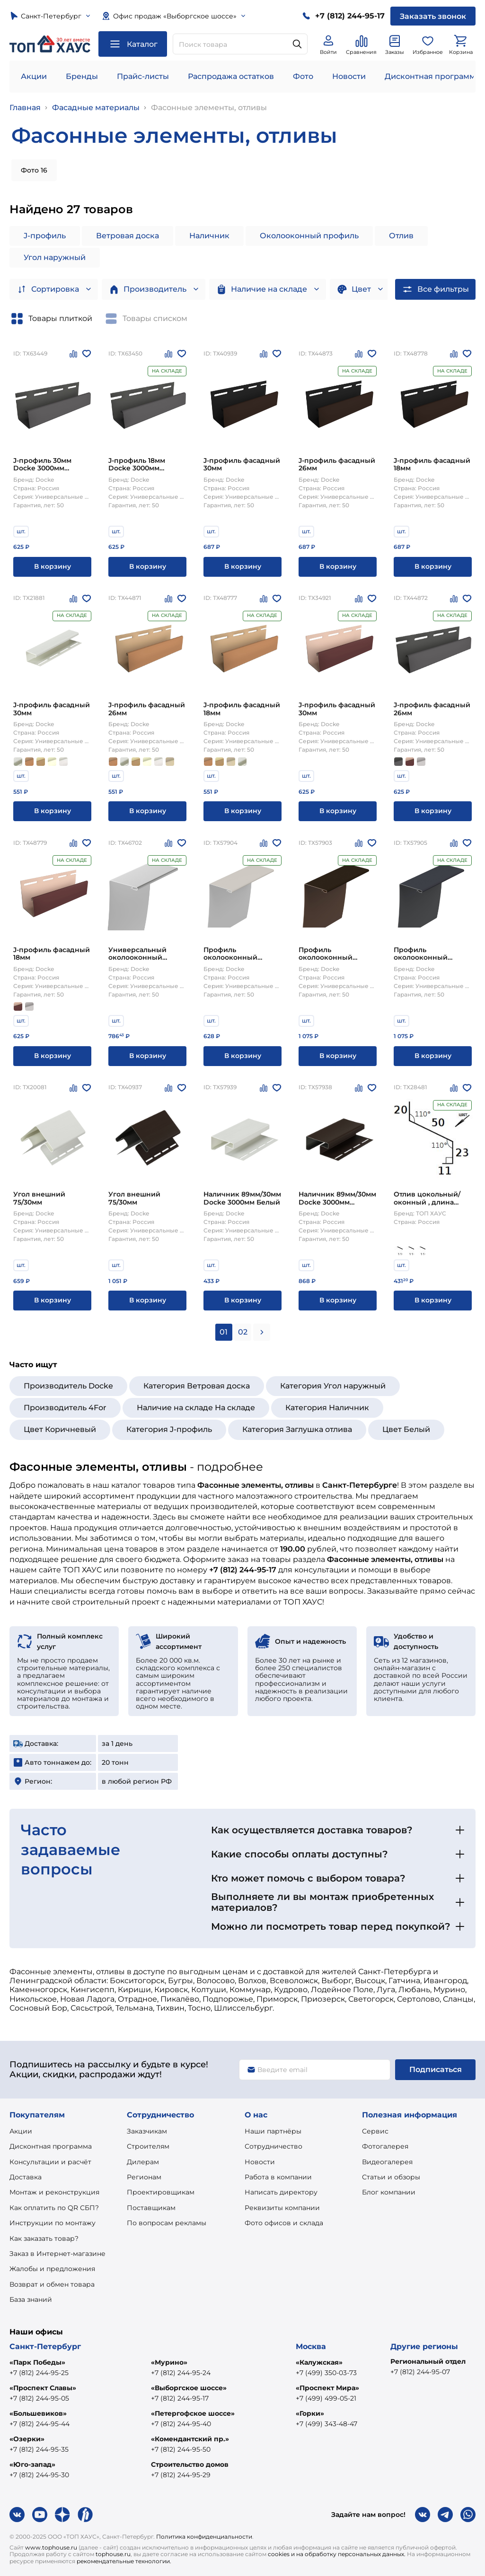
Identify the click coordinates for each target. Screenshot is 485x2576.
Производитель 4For (65, 1407)
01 (224, 1331)
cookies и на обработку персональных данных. (337, 2554)
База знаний (30, 2299)
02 (242, 1331)
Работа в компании (278, 2177)
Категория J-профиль (169, 1429)
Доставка (25, 2177)
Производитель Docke (68, 1385)
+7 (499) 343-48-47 (326, 2424)
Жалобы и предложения (52, 2268)
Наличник (209, 235)
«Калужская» (319, 2362)
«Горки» (310, 2413)
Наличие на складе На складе (196, 1407)
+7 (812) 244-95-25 (39, 2372)
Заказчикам (147, 2131)
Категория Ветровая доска (196, 1385)
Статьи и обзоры (391, 2177)
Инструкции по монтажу (52, 2223)
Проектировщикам (160, 2192)
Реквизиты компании (282, 2207)
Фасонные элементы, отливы (209, 107)
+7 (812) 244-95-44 (39, 2424)
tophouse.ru (113, 2554)
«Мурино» (169, 2362)
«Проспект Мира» (327, 2388)
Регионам (144, 2177)
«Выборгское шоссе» (189, 2388)
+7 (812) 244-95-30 (39, 2475)
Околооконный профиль (309, 235)
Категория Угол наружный (333, 1385)
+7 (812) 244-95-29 (181, 2475)
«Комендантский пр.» (190, 2439)
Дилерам (143, 2162)
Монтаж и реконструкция (54, 2192)
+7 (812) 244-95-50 (181, 2449)
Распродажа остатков (231, 76)
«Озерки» (26, 2439)
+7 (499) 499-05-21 (326, 2398)
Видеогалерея (387, 2162)
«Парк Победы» (37, 2362)
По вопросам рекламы (166, 2223)
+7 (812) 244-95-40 (181, 2424)
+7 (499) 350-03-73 (326, 2372)
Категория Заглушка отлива (297, 1429)
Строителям (148, 2146)
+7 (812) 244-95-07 (420, 2372)
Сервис (375, 2131)
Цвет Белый (406, 1429)
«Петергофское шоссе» (193, 2413)
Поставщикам (151, 2207)
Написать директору (281, 2192)
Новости (349, 76)
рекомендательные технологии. (124, 2561)
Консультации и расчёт (50, 2162)
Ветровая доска (127, 235)
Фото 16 (34, 170)
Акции (34, 76)
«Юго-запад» (32, 2464)
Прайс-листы (143, 76)
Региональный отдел (428, 2361)
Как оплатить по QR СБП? (54, 2207)
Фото (303, 76)
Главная (25, 107)
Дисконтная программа (50, 2146)
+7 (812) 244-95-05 (39, 2398)
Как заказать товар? (44, 2238)
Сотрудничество (273, 2146)
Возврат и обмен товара (52, 2284)
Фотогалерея (385, 2146)
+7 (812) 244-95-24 (181, 2372)
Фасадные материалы (96, 107)
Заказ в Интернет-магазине (57, 2253)
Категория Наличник (327, 1407)
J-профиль (45, 235)
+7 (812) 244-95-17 (180, 2398)
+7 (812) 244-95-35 (39, 2449)
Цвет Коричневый (60, 1429)
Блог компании (388, 2192)
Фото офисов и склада (284, 2223)
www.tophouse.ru (51, 2547)
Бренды (82, 76)
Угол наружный (55, 257)
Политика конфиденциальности (204, 2536)
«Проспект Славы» (42, 2388)
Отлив (401, 235)
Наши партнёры (273, 2131)
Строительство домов (190, 2464)
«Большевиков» (38, 2413)
